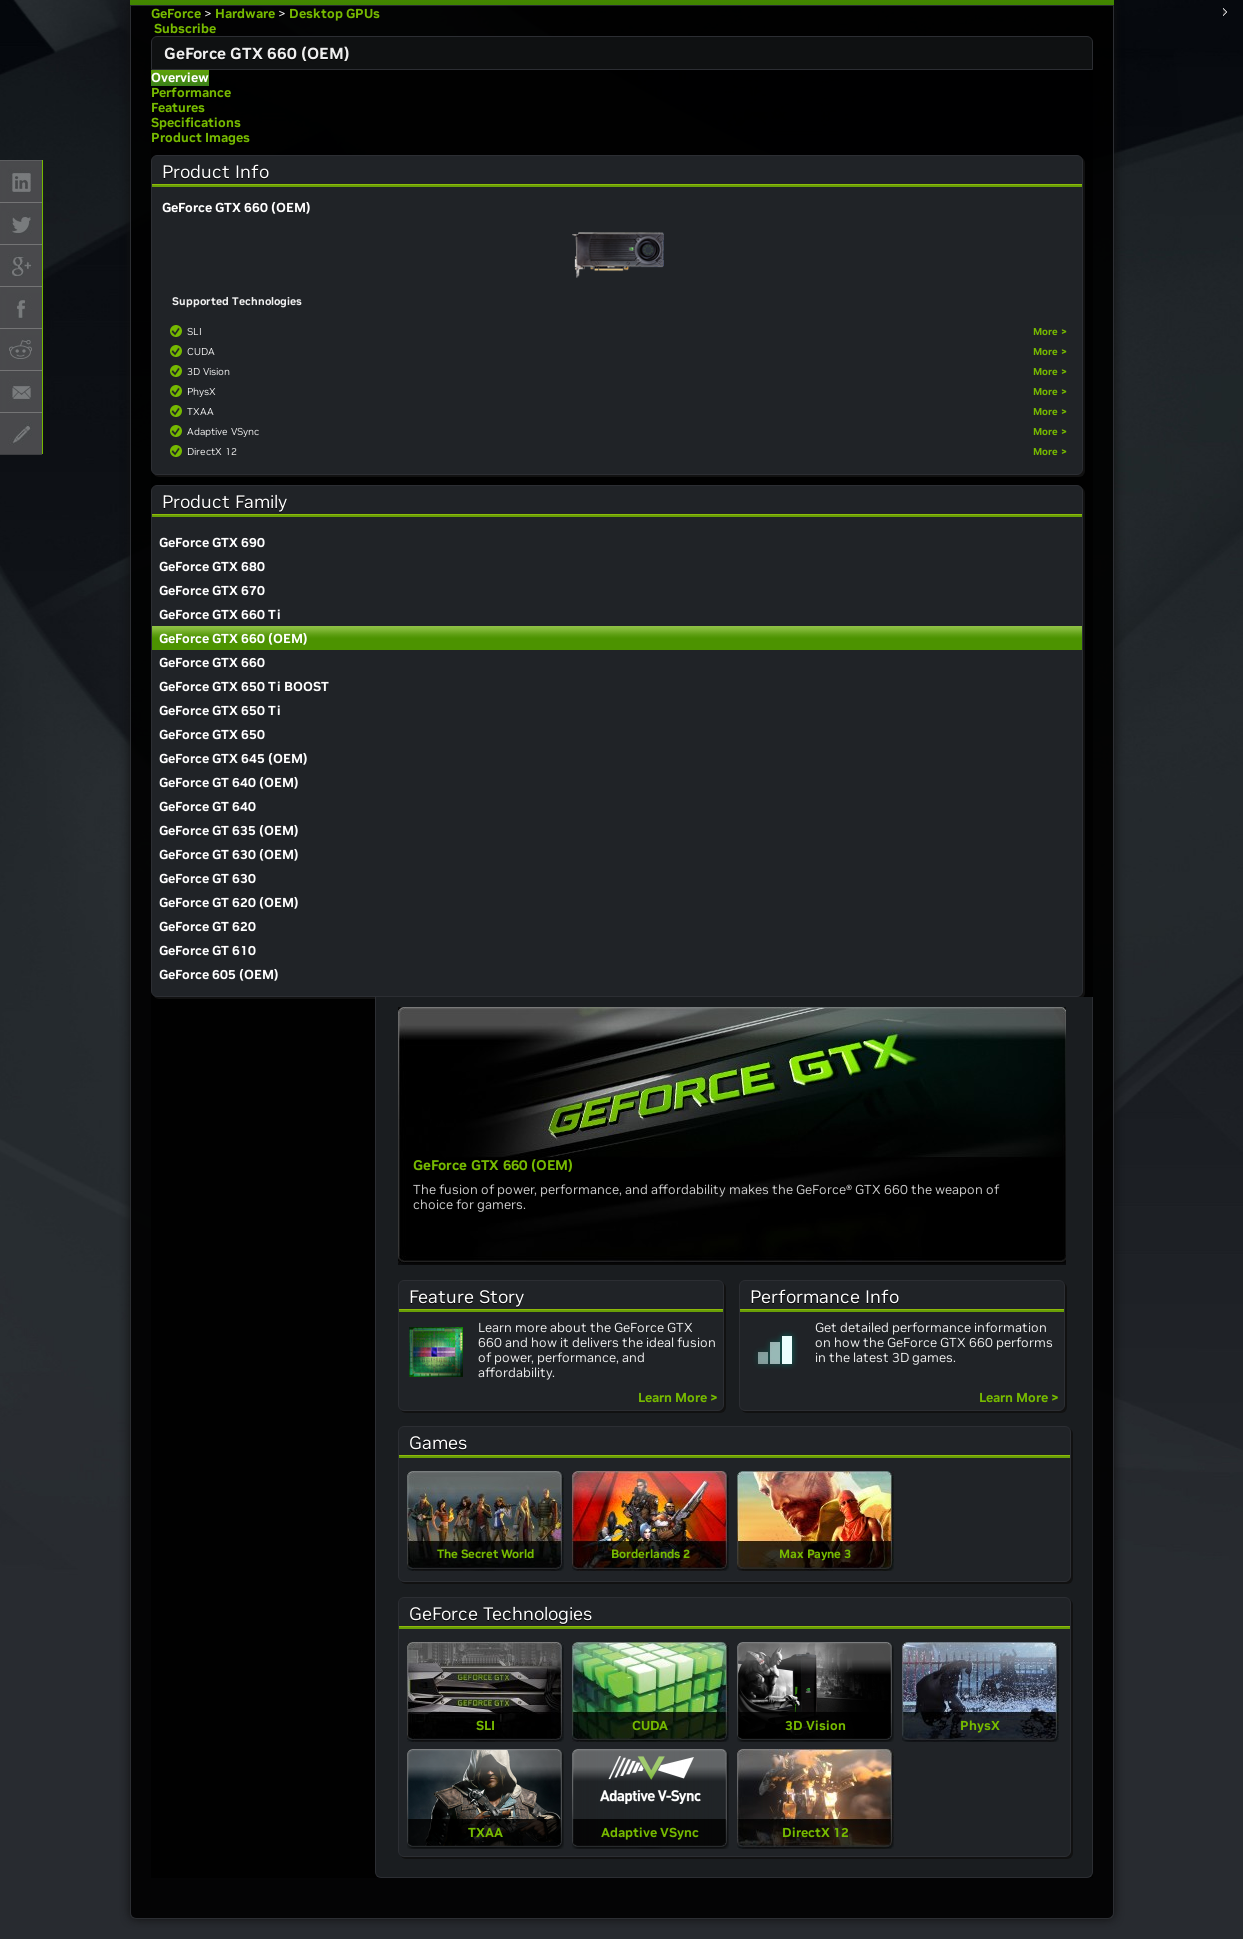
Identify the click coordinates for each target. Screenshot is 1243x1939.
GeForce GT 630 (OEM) (229, 854)
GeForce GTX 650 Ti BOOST (244, 686)
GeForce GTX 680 (212, 566)
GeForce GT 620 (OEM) (229, 902)
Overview (180, 77)
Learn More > (678, 1397)
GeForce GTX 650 (212, 734)
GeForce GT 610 (207, 950)
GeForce (176, 13)
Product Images (200, 137)
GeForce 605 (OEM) (219, 974)
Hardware (245, 13)
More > (1050, 331)
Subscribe (183, 28)
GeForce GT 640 (207, 806)
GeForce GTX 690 (212, 542)
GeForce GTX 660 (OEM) (233, 638)
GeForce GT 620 (207, 926)
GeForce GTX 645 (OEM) (233, 758)
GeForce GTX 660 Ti (220, 614)
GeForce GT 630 (207, 878)
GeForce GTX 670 (212, 590)
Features (178, 107)
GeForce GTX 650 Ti (220, 710)
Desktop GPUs (334, 13)
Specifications (196, 122)
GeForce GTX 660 (212, 662)
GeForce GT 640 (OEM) (229, 782)
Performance (191, 92)
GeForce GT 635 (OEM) (229, 830)
